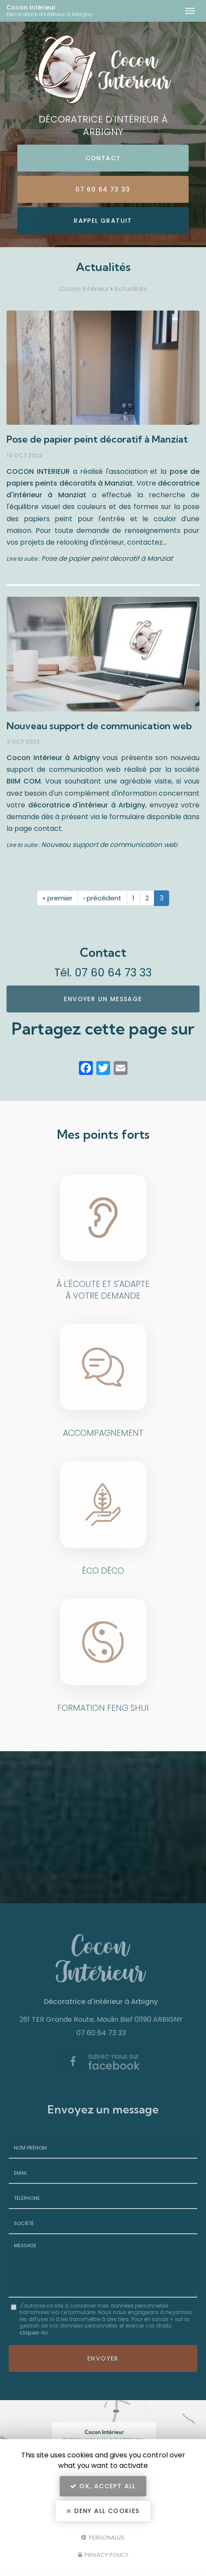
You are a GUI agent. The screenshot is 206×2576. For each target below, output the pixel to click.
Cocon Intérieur (55, 10)
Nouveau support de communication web (99, 726)
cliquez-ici (34, 2332)
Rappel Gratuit (103, 220)
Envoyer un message (103, 999)
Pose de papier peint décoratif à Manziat (97, 439)
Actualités (130, 288)
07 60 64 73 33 (103, 189)
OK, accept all (102, 2486)
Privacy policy (103, 2555)
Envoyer (103, 2358)
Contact (103, 158)
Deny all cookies (102, 2511)
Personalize (103, 2537)
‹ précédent (102, 898)
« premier (57, 898)
